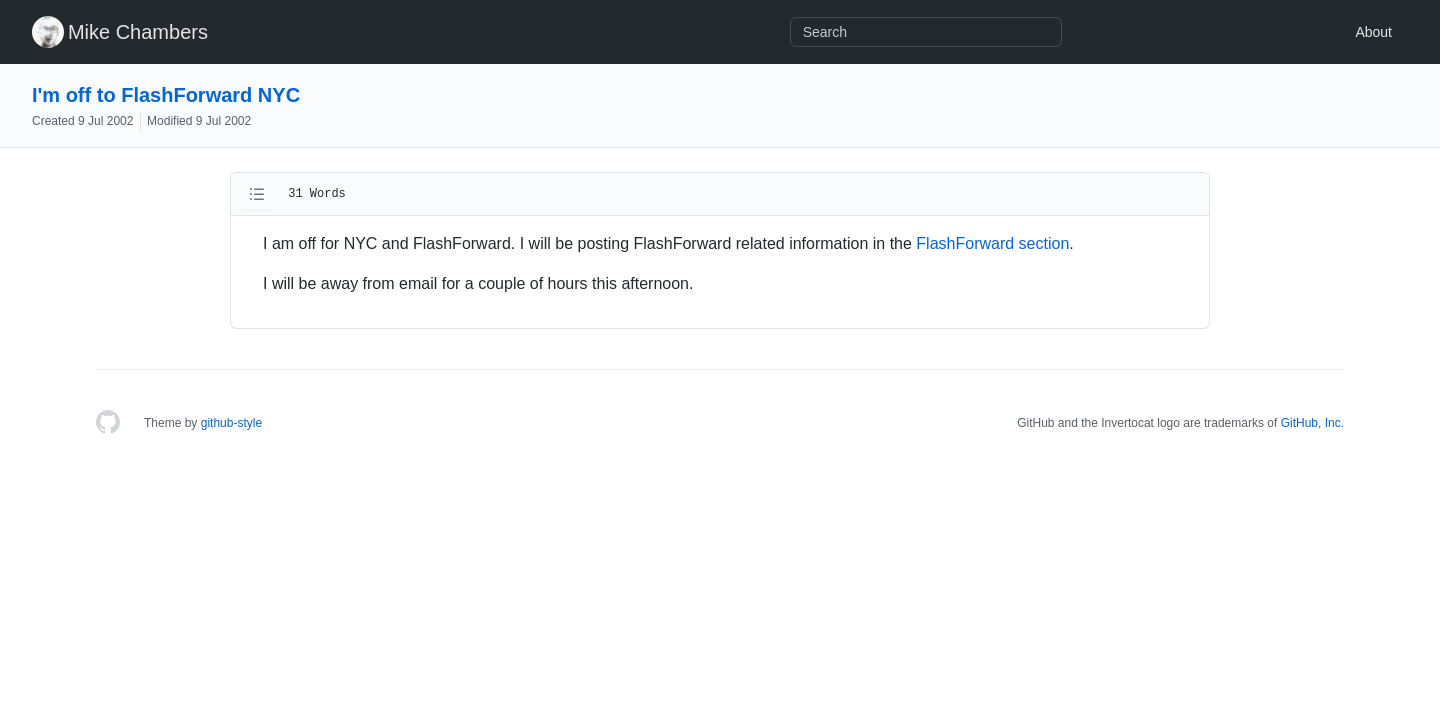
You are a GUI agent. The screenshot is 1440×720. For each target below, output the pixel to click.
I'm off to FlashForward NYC (166, 95)
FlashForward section (992, 243)
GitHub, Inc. (1312, 423)
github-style (231, 423)
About (1373, 32)
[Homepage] (108, 423)
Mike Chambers (138, 32)
